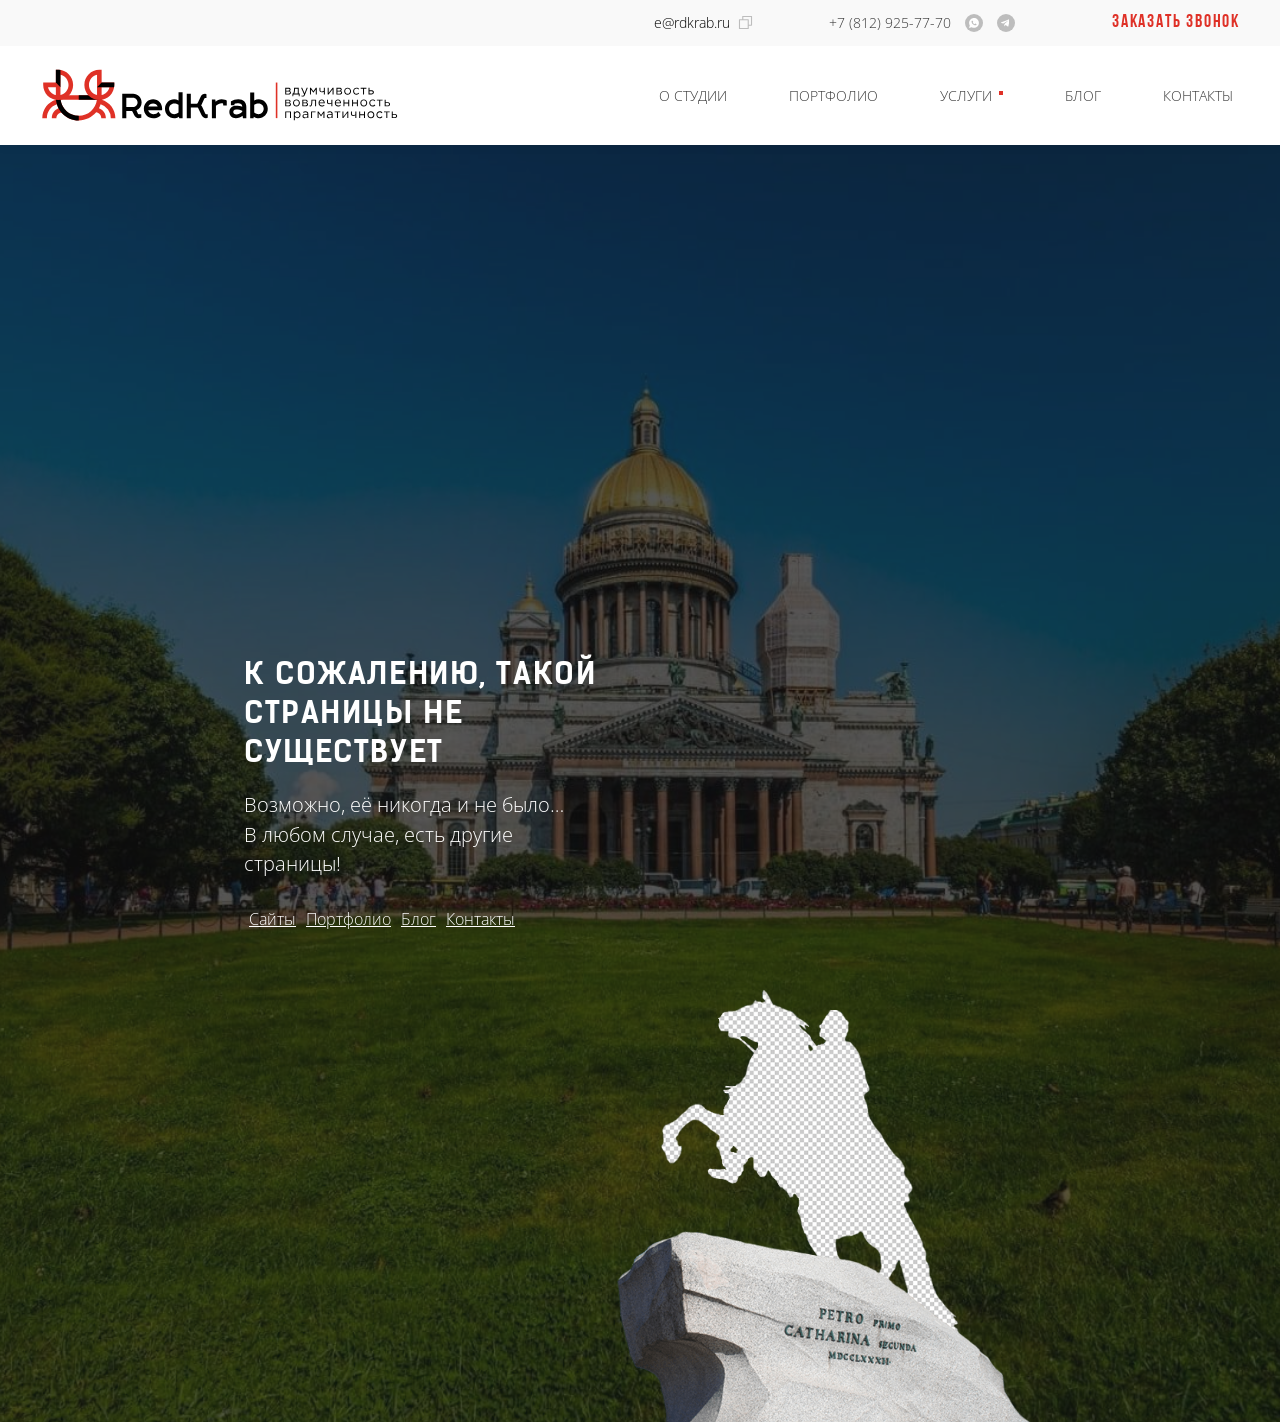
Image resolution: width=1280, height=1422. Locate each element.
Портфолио (833, 95)
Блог (1083, 95)
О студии (693, 95)
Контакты (1198, 95)
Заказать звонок (1176, 22)
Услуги (966, 95)
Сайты (272, 919)
